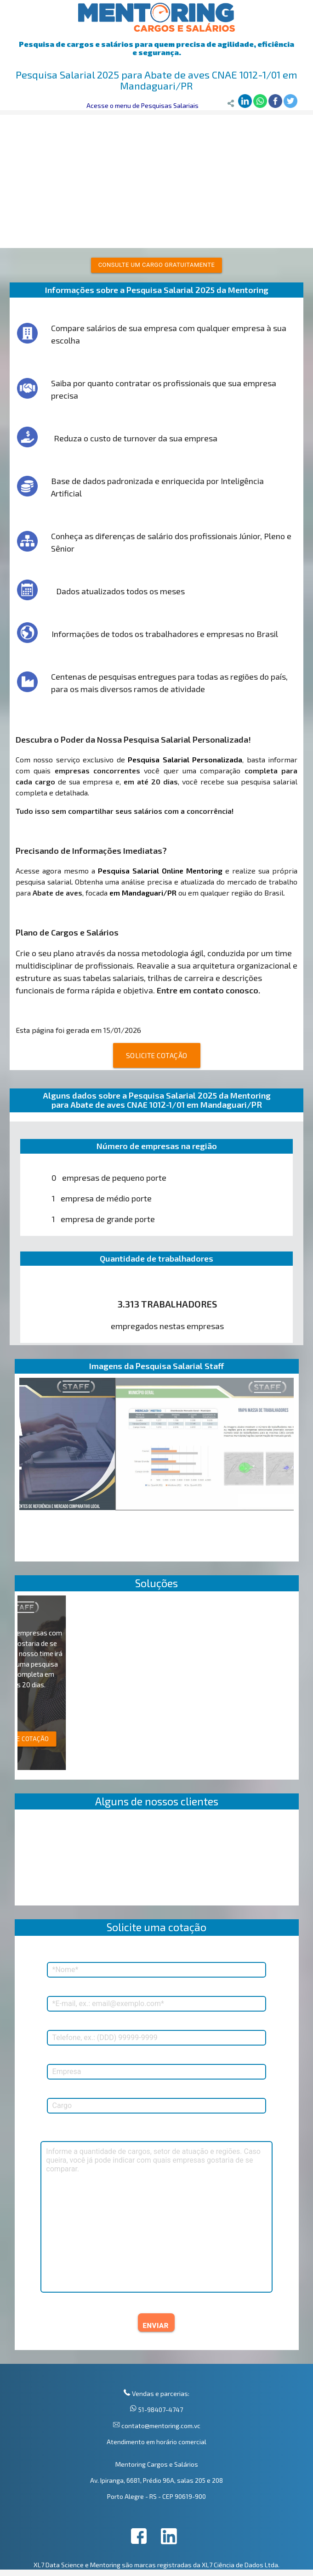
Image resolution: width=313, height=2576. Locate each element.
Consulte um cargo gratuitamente (156, 264)
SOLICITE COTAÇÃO (157, 1055)
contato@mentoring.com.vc (160, 2425)
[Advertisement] (156, 179)
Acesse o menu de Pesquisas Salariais (142, 105)
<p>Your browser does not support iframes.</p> (157, 1859)
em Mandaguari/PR (142, 892)
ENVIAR (156, 2326)
